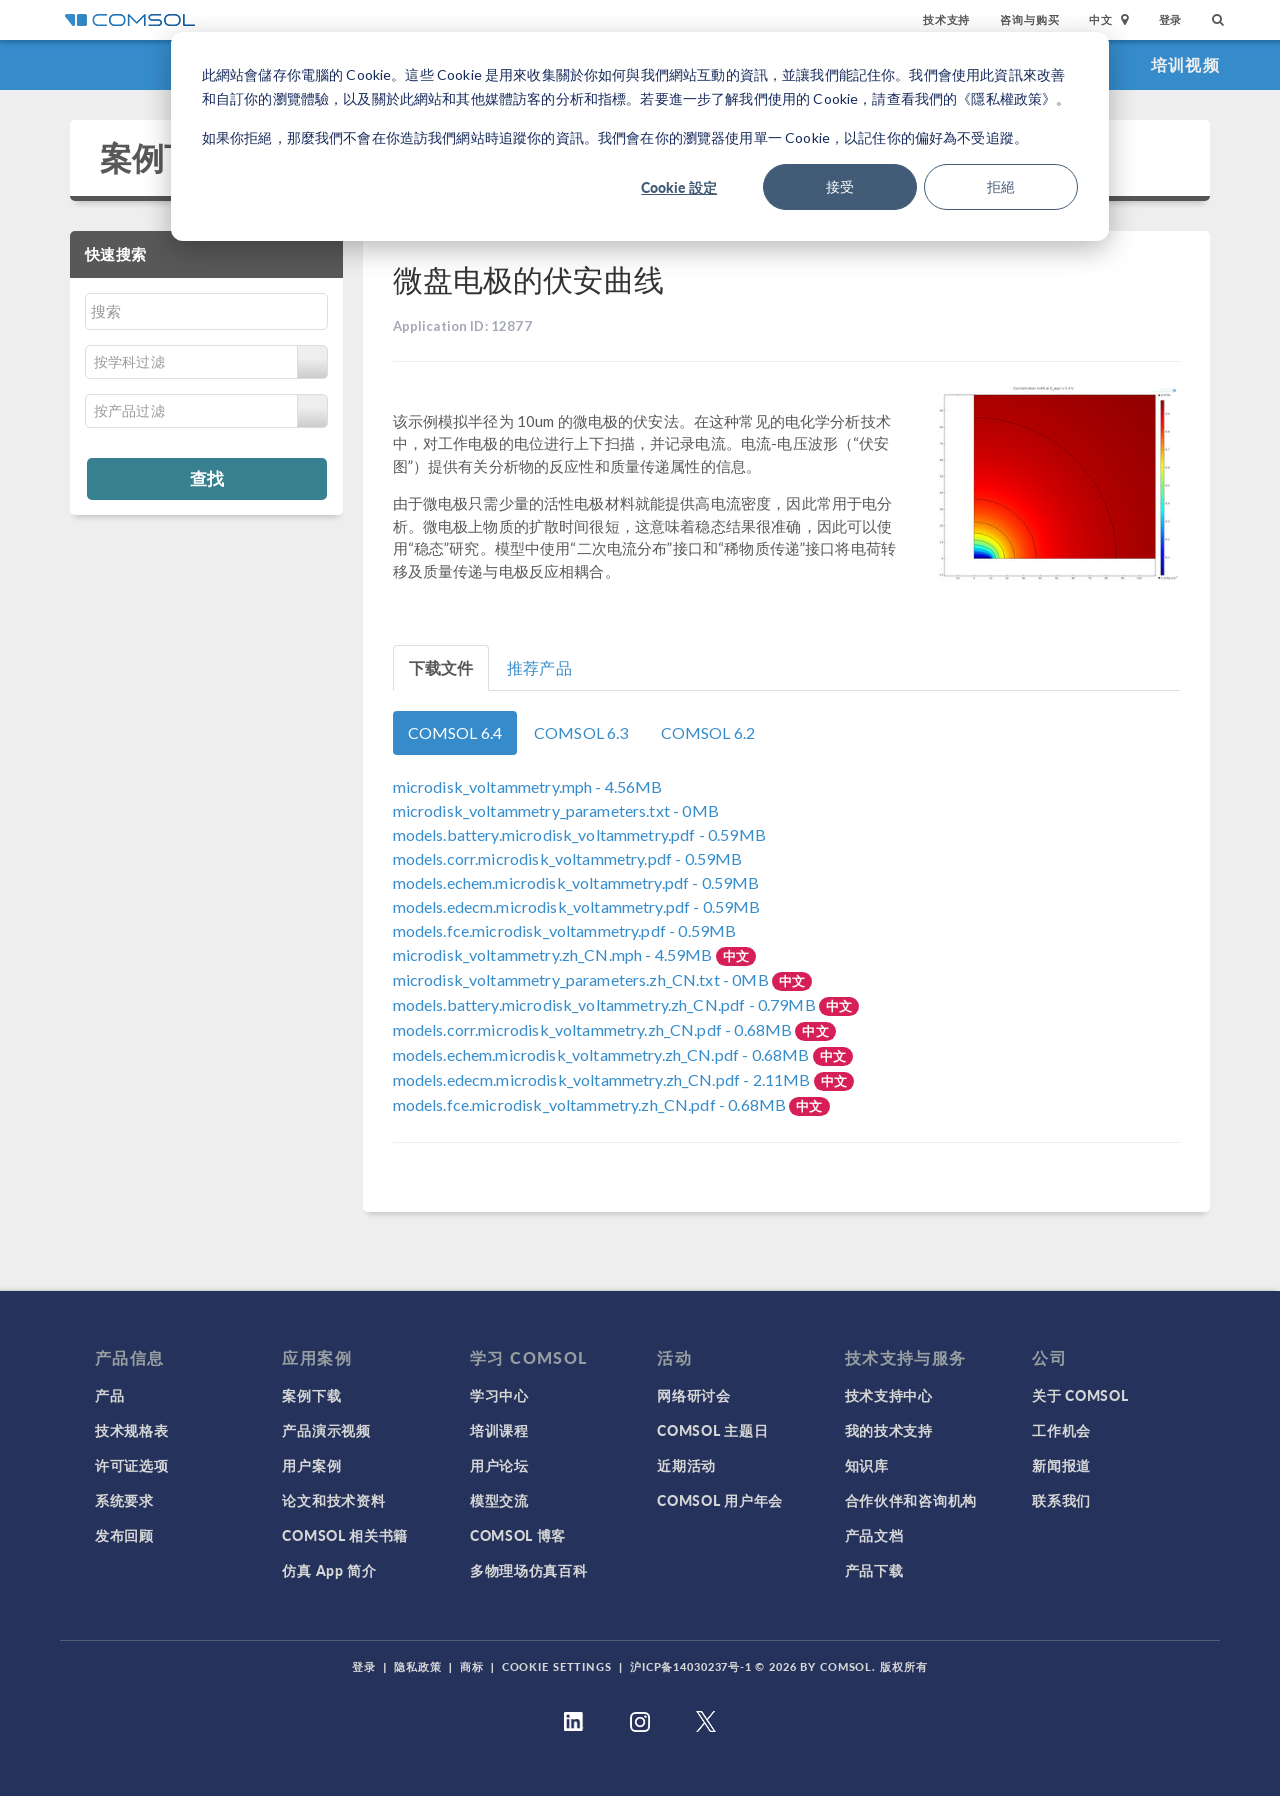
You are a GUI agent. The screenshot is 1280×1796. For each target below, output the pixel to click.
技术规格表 (132, 1430)
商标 (472, 1666)
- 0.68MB (594, 1029)
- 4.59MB (554, 954)
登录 (1171, 19)
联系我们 (1061, 1500)
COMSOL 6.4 (455, 732)
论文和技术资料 (333, 1500)
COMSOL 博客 (518, 1535)
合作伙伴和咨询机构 (911, 1500)
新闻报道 (1061, 1465)
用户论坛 (499, 1465)
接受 (840, 186)
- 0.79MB (606, 1004)
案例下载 (164, 157)
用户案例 (311, 1465)
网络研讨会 (694, 1395)
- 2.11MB (603, 1079)
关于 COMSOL (1080, 1395)
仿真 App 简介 (329, 1570)
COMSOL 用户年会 (720, 1500)
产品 (109, 1395)
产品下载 (874, 1570)
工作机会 (1061, 1430)
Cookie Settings (557, 1666)
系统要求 (124, 1500)
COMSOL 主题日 (712, 1430)
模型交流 (499, 1500)
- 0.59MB (579, 834)
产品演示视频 (326, 1430)
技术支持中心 (889, 1395)
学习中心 (499, 1395)
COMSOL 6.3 (581, 732)
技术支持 (946, 19)
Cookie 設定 (679, 187)
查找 (207, 478)
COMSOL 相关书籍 (345, 1535)
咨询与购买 (1029, 19)
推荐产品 (539, 667)
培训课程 (499, 1430)
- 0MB (556, 810)
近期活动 (686, 1465)
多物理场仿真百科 (529, 1570)
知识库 (867, 1465)
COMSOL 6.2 (708, 732)
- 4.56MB (528, 786)
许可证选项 (132, 1465)
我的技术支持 (889, 1430)
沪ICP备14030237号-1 (691, 1666)
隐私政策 (418, 1666)
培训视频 (1185, 64)
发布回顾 (124, 1535)
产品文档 (874, 1535)
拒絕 (1001, 186)
